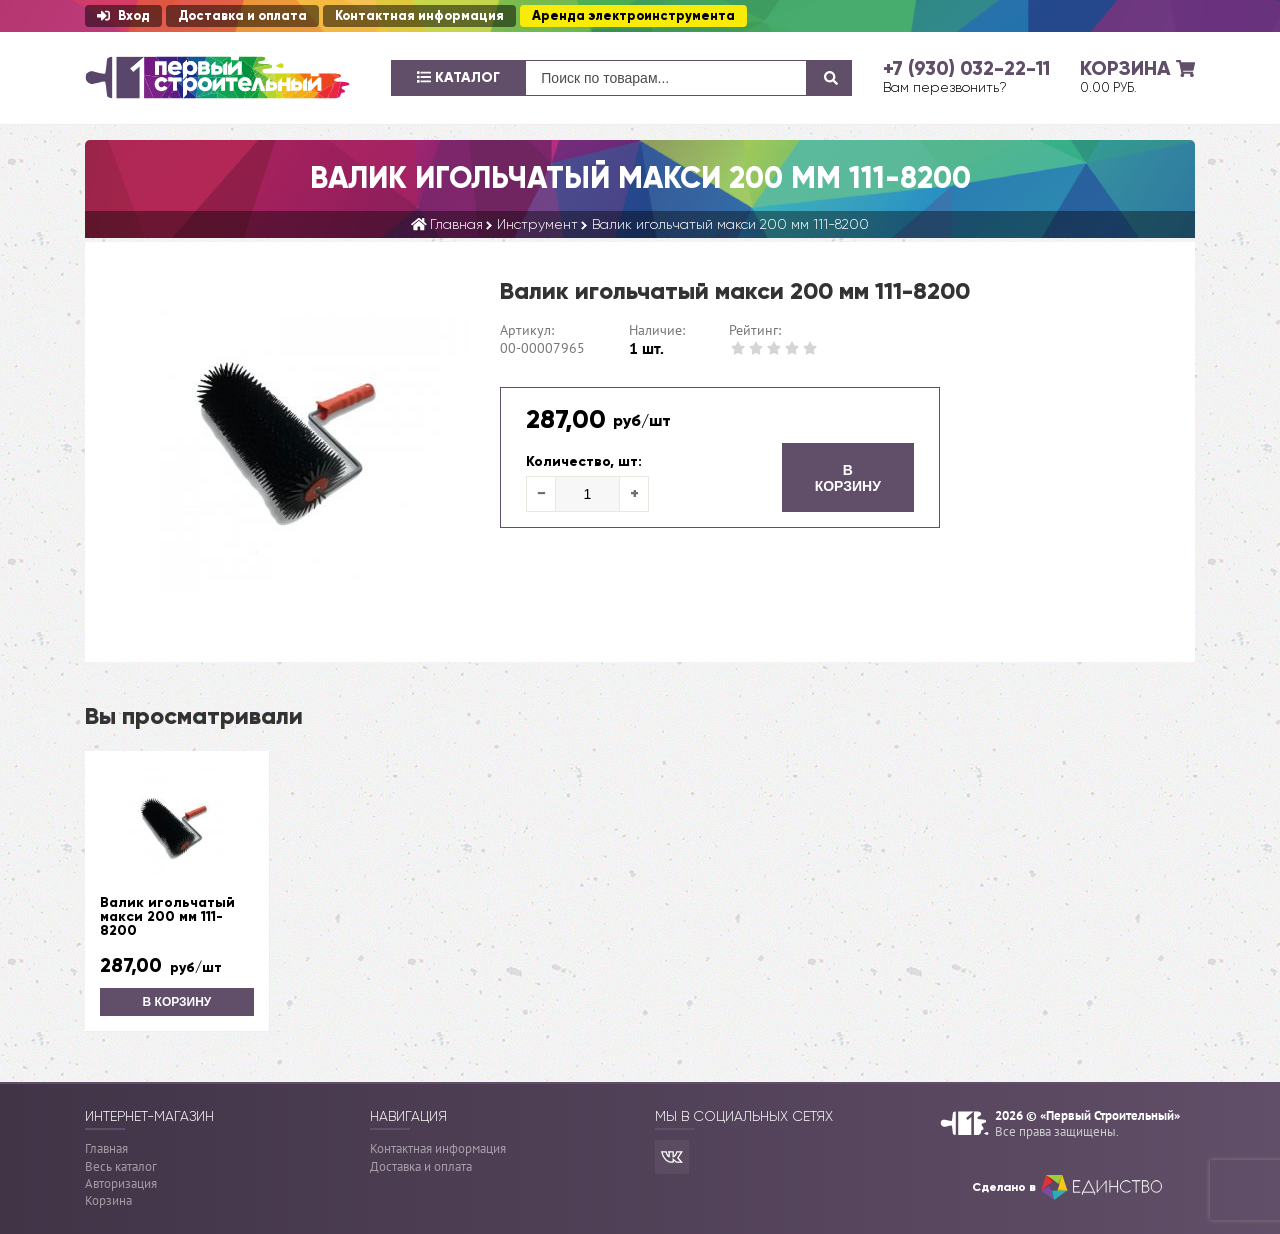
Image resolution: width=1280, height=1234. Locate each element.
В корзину (848, 478)
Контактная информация (419, 16)
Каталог (458, 77)
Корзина (108, 1200)
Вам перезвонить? (945, 87)
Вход (123, 16)
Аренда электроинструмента (633, 16)
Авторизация (121, 1183)
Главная (106, 1148)
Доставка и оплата (242, 16)
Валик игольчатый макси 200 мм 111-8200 (167, 917)
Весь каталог (121, 1166)
